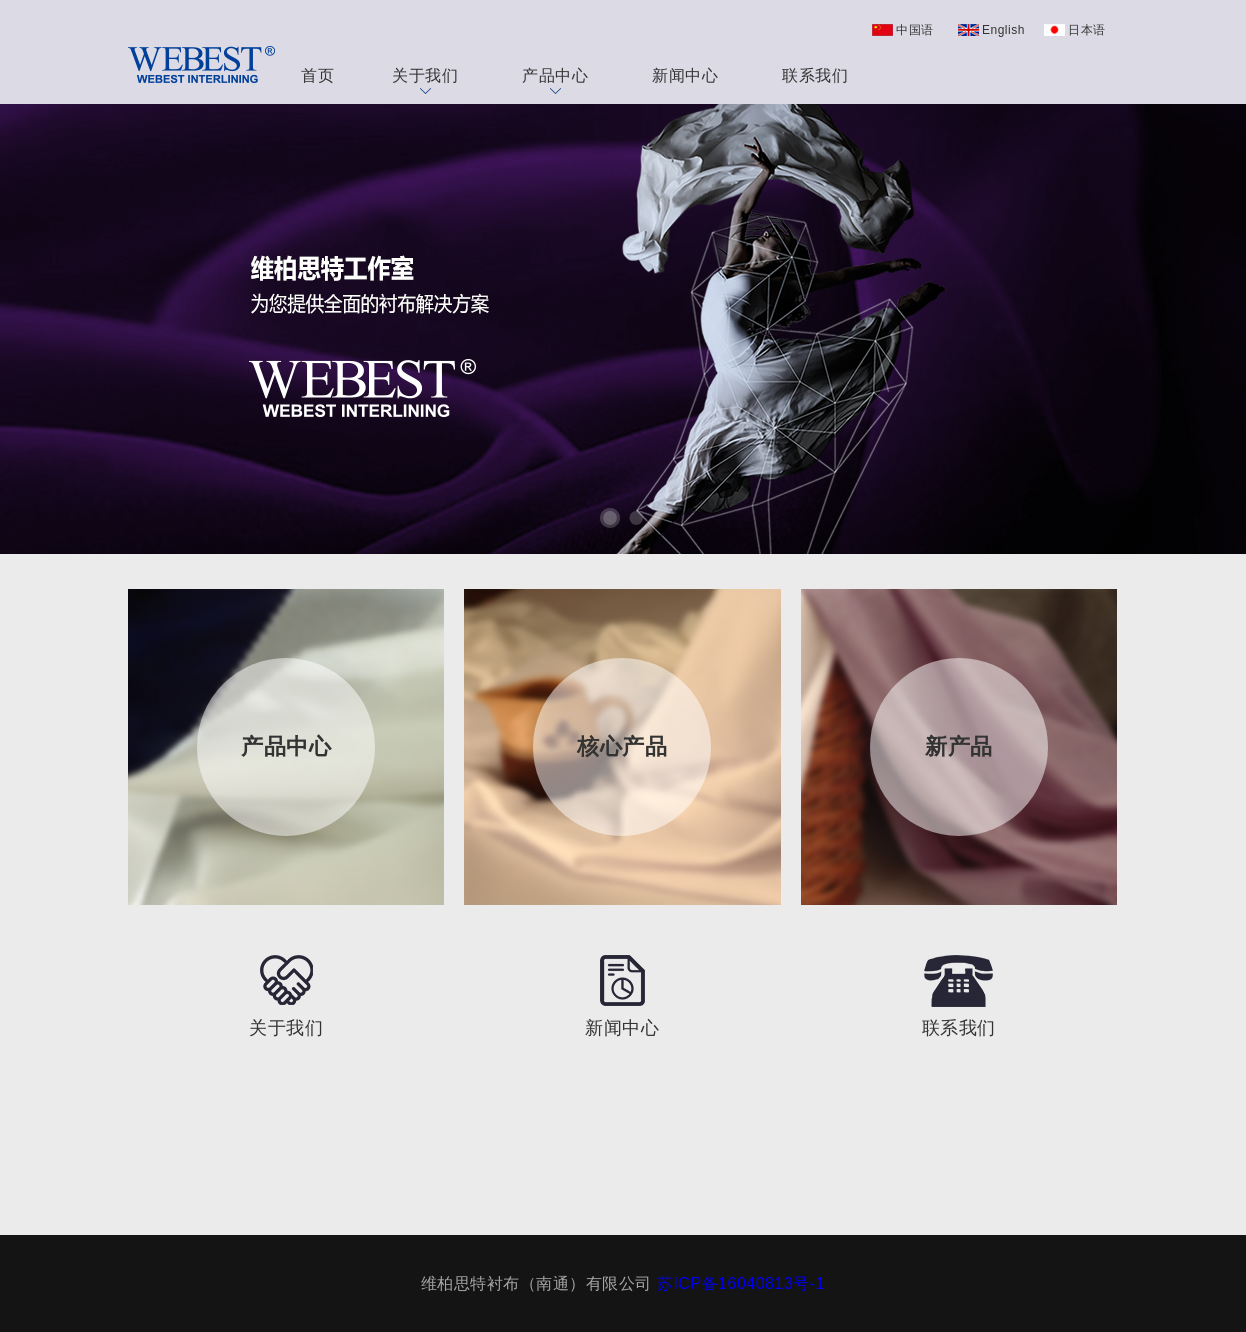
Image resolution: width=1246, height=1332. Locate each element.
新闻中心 (685, 75)
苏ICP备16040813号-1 (741, 1283)
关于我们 (425, 80)
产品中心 (555, 80)
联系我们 (815, 75)
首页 (317, 75)
